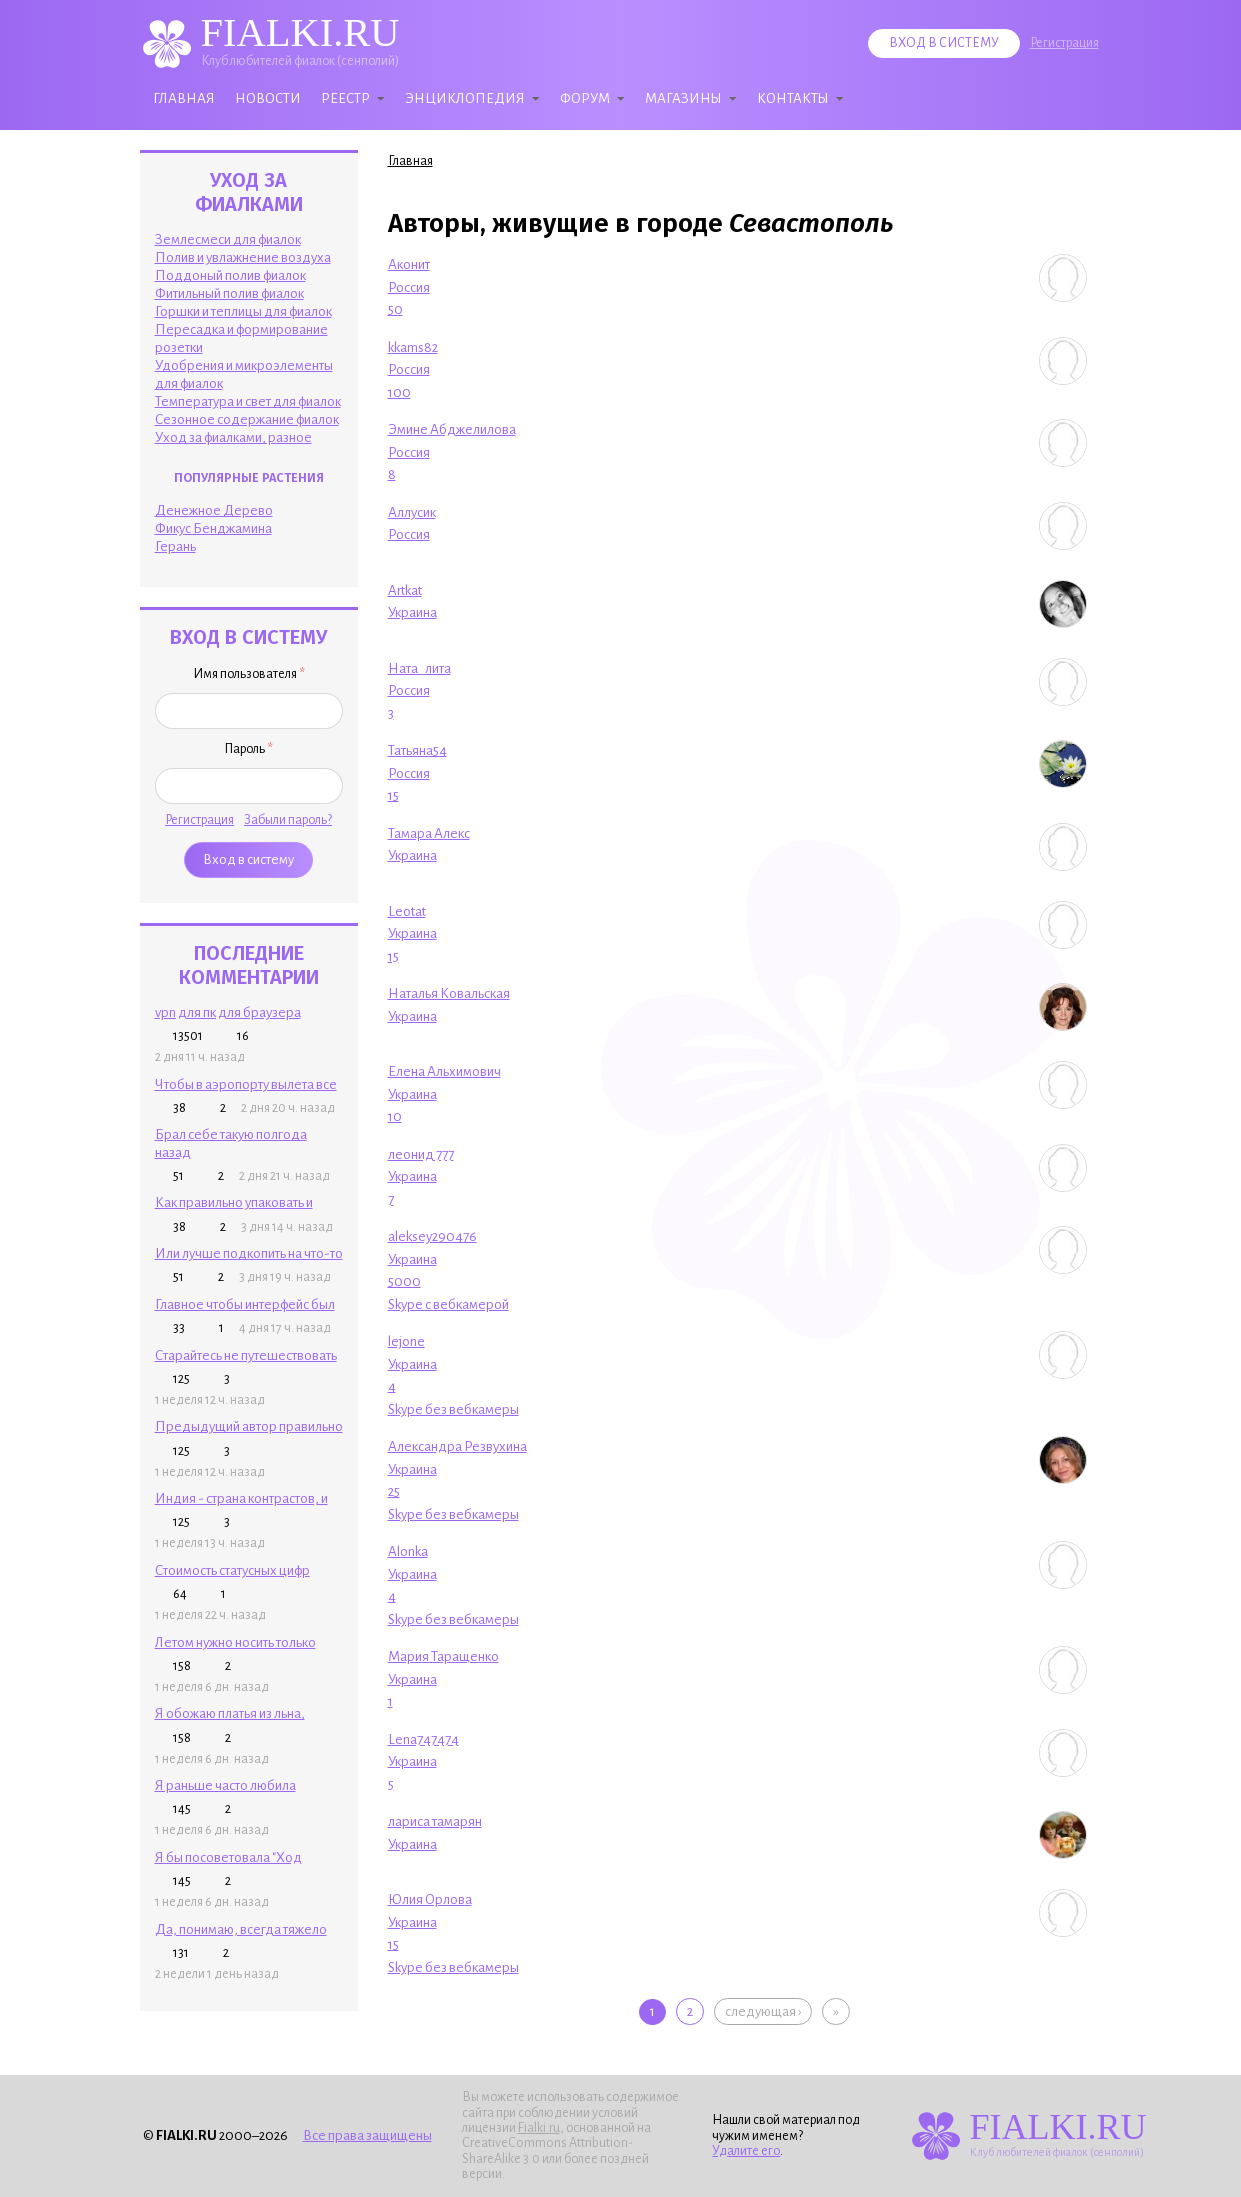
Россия (409, 287)
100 (399, 392)
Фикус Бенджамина (213, 528)
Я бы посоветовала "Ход (228, 1857)
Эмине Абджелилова (452, 429)
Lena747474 (423, 1739)
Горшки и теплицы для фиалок (243, 311)
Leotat (407, 911)
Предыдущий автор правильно (249, 1426)
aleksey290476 (432, 1236)
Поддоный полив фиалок (230, 275)
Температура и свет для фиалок (248, 401)
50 (395, 309)
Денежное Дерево (214, 510)
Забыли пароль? (288, 820)
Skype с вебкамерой (448, 1304)
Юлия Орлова (430, 1899)
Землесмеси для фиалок (228, 239)
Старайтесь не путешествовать (246, 1355)
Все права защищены (367, 2135)
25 (394, 1491)
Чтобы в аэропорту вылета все (246, 1084)
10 (395, 1116)
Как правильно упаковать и (234, 1202)
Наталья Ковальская (449, 993)
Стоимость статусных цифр (232, 1570)
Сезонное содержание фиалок (247, 419)
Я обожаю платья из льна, (230, 1713)
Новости (268, 98)
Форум (585, 98)
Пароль (248, 749)
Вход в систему (944, 43)
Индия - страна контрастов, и (241, 1498)
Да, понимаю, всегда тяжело (241, 1929)
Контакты (793, 98)
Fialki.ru (539, 2128)
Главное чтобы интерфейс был (245, 1304)
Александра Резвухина (457, 1446)
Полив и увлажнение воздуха (243, 257)
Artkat (405, 590)
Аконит (409, 264)
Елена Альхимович (444, 1071)
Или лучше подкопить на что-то (249, 1253)
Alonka (408, 1551)
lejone (406, 1341)
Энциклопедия (465, 98)
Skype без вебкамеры (453, 1409)
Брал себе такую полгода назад (231, 1143)
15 (393, 795)
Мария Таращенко (443, 1656)
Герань (175, 546)
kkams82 (413, 347)
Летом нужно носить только (235, 1642)
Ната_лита (419, 668)
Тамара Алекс (429, 833)
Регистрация (1064, 43)
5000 (404, 1281)
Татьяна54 (417, 750)
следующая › (763, 2011)
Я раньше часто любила (225, 1785)
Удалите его (746, 2151)
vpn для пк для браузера (228, 1012)
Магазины (683, 98)
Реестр (345, 98)
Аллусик (412, 512)
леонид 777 (421, 1154)
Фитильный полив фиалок (229, 293)
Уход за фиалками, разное (233, 437)
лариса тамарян (435, 1821)
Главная (184, 98)
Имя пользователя (249, 674)
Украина (412, 612)
